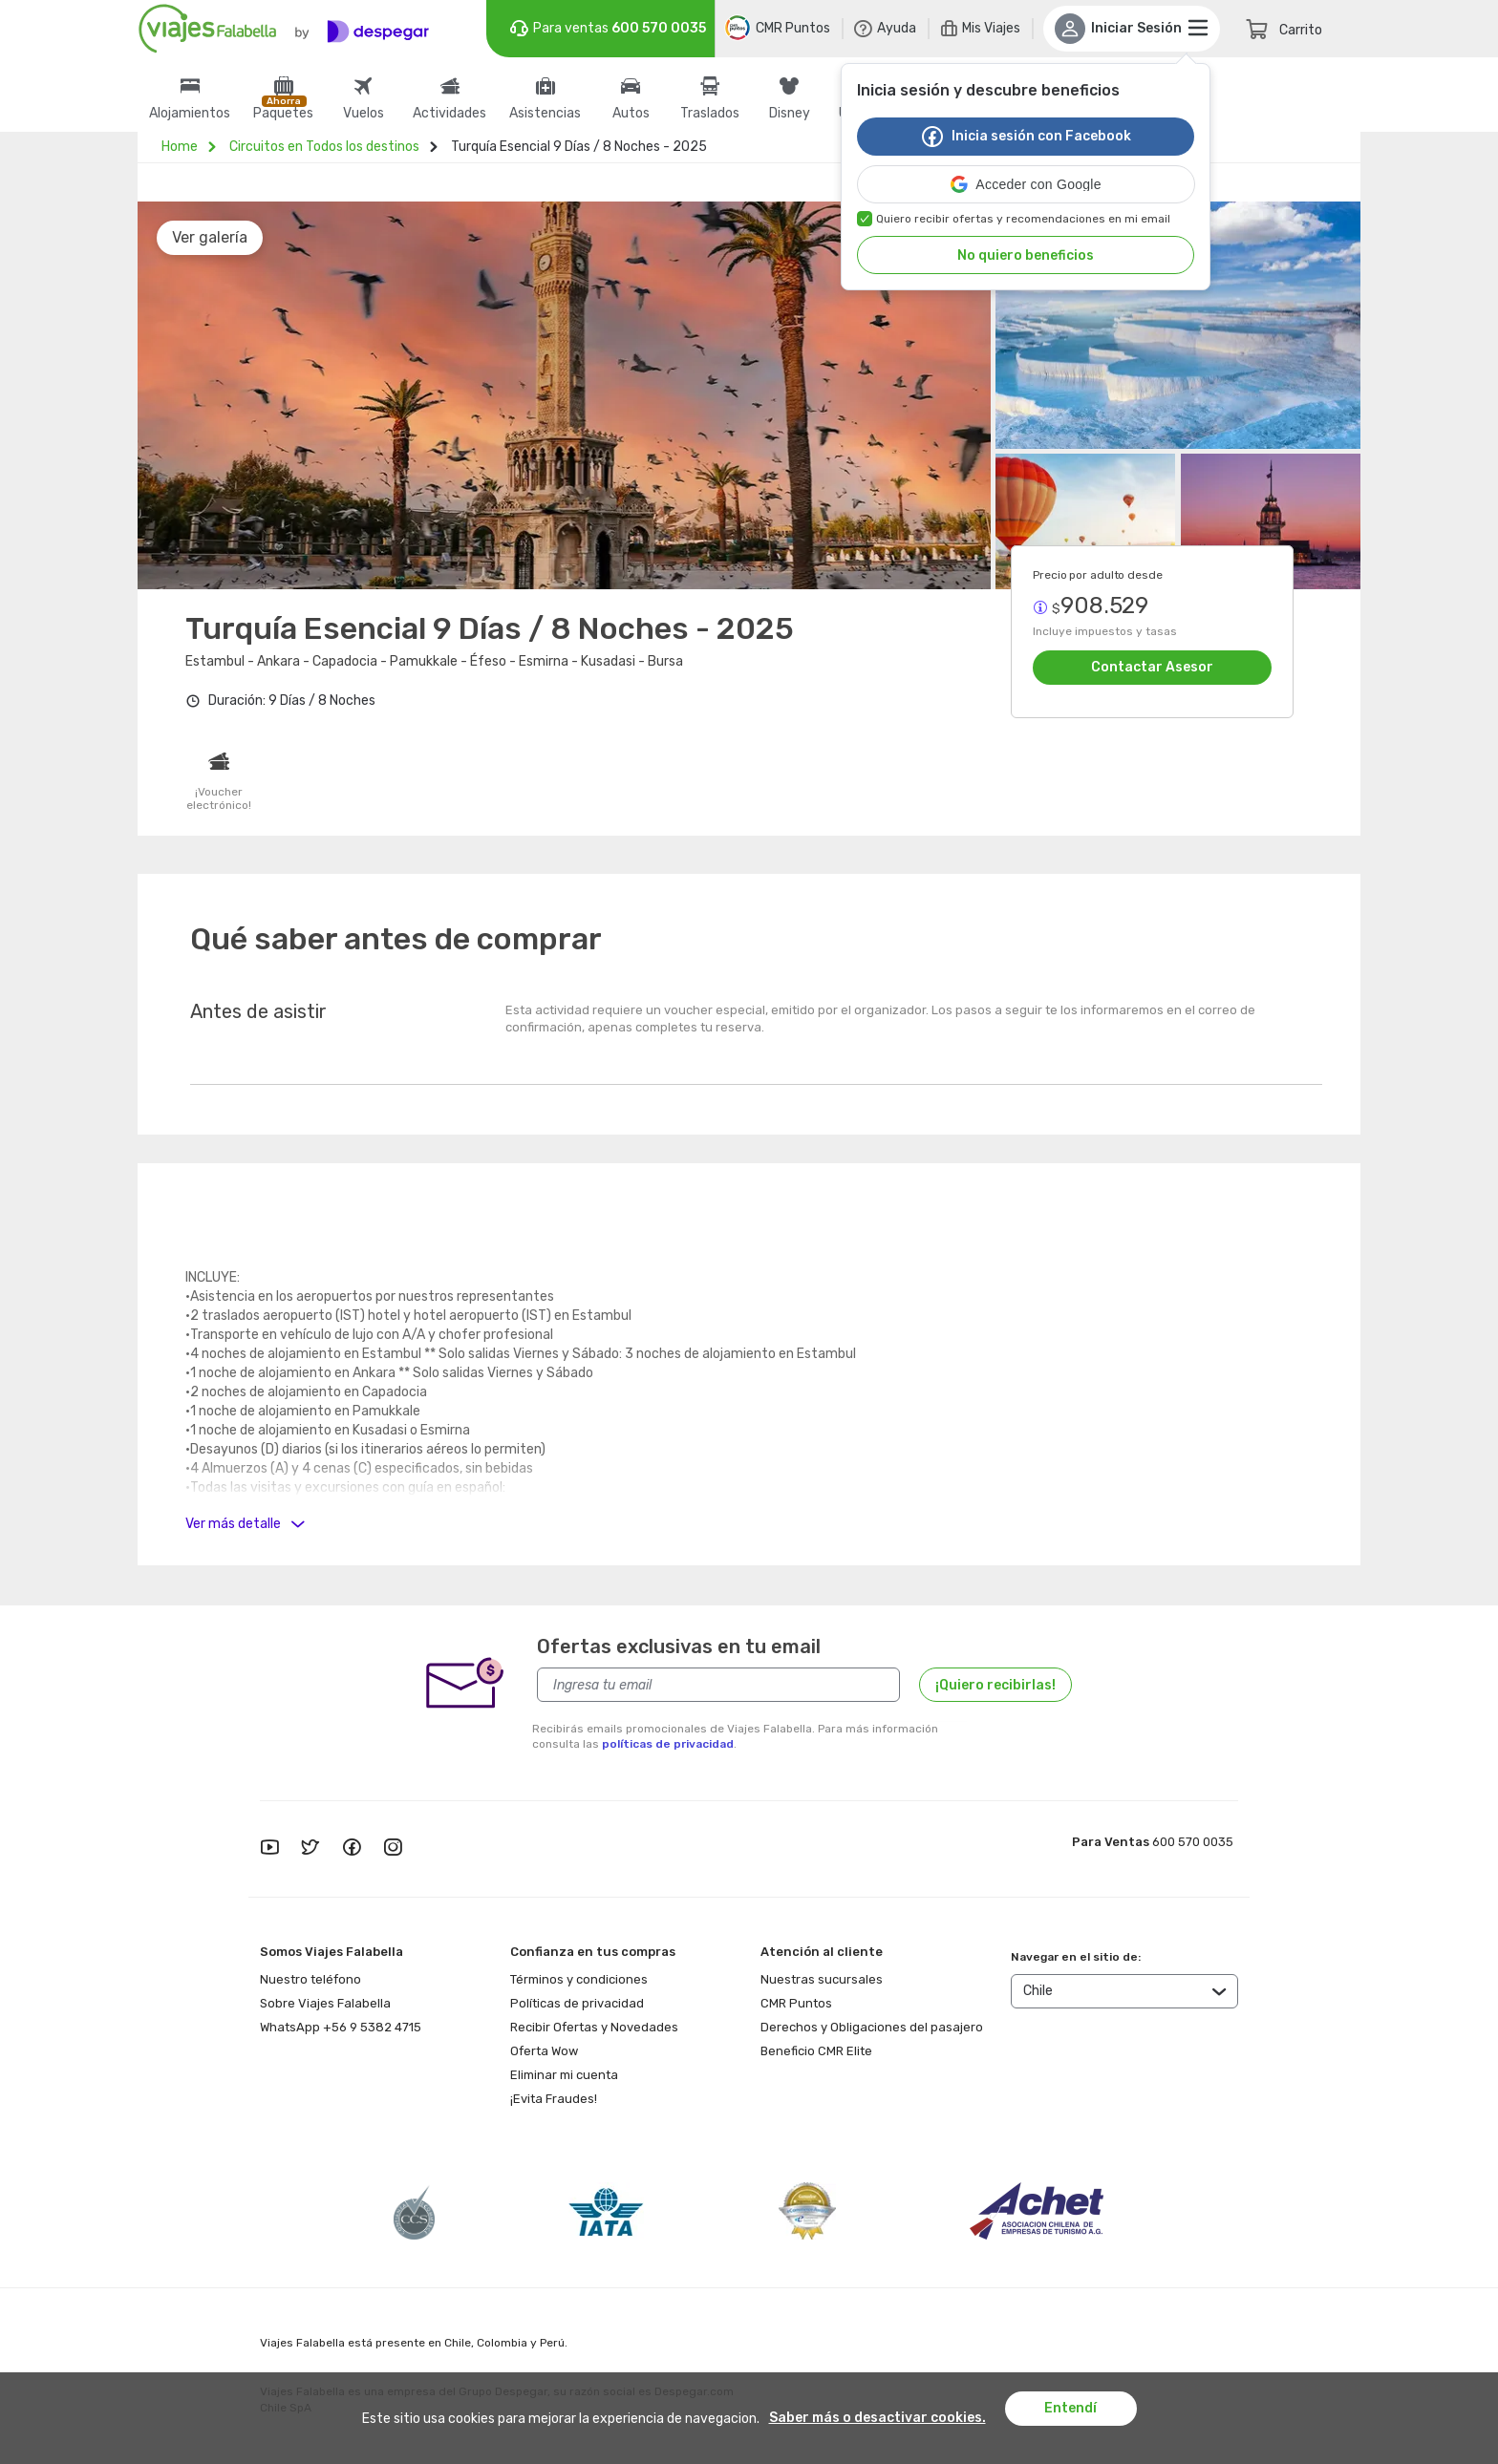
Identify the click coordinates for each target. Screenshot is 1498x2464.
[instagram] (392, 1849)
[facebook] (351, 1849)
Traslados (709, 113)
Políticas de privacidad (577, 2003)
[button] (1026, 184)
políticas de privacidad (668, 1744)
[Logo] (284, 28)
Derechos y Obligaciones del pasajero (871, 2027)
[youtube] (269, 1849)
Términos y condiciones (579, 1979)
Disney (789, 113)
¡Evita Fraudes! (553, 2099)
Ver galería (209, 237)
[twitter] (310, 1849)
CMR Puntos (796, 2003)
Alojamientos (189, 113)
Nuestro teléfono (310, 1979)
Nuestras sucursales (821, 1979)
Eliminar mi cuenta (564, 2075)
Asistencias (545, 113)
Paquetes (283, 113)
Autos (631, 113)
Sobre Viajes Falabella (325, 2003)
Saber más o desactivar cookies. (877, 2418)
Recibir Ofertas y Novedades (594, 2027)
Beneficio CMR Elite (816, 2051)
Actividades (449, 113)
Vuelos (363, 113)
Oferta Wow (544, 2051)
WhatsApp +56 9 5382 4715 (340, 2027)
